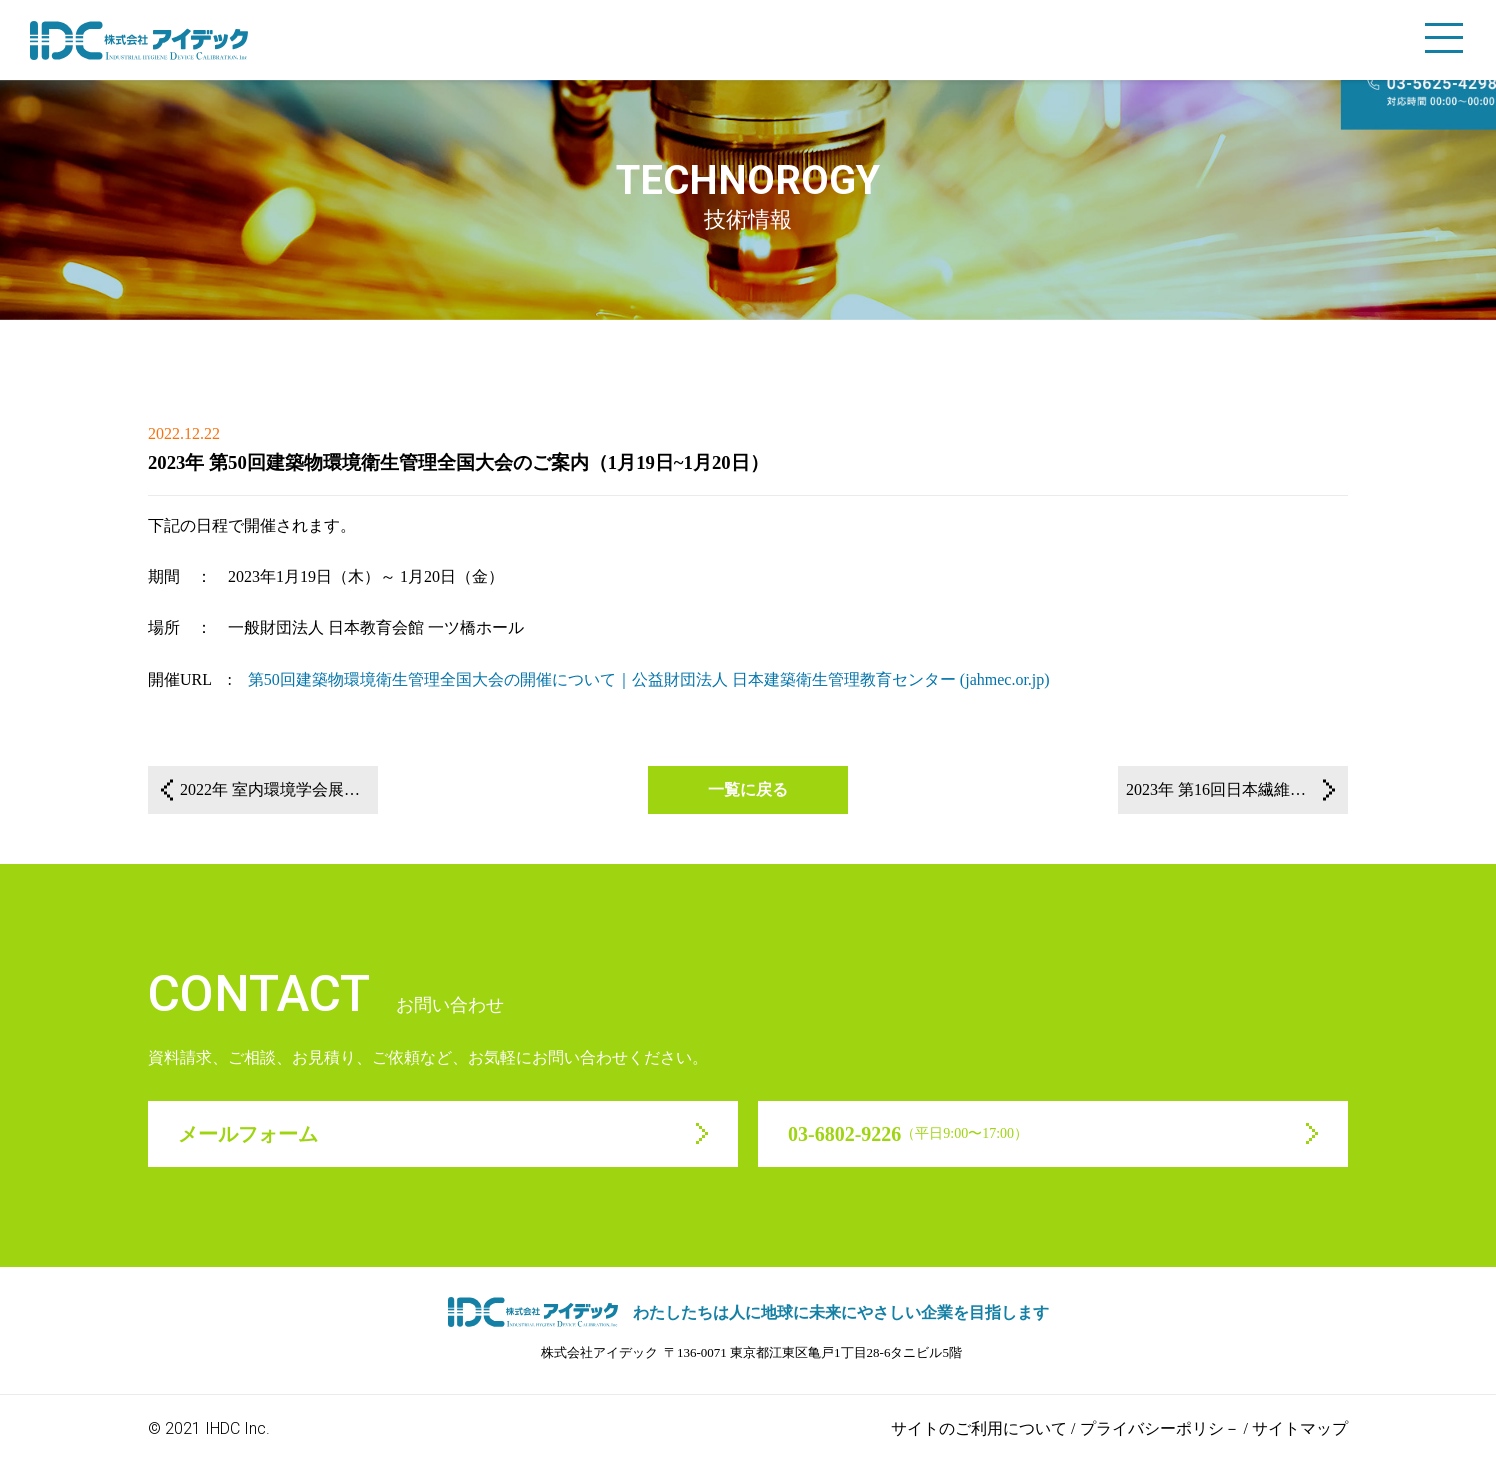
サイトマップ (1300, 1428)
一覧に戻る (748, 789)
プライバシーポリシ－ (1160, 1428)
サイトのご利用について (979, 1428)
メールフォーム (248, 1134)
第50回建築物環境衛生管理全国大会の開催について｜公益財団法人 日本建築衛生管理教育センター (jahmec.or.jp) (649, 679)
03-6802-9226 (908, 1134)
